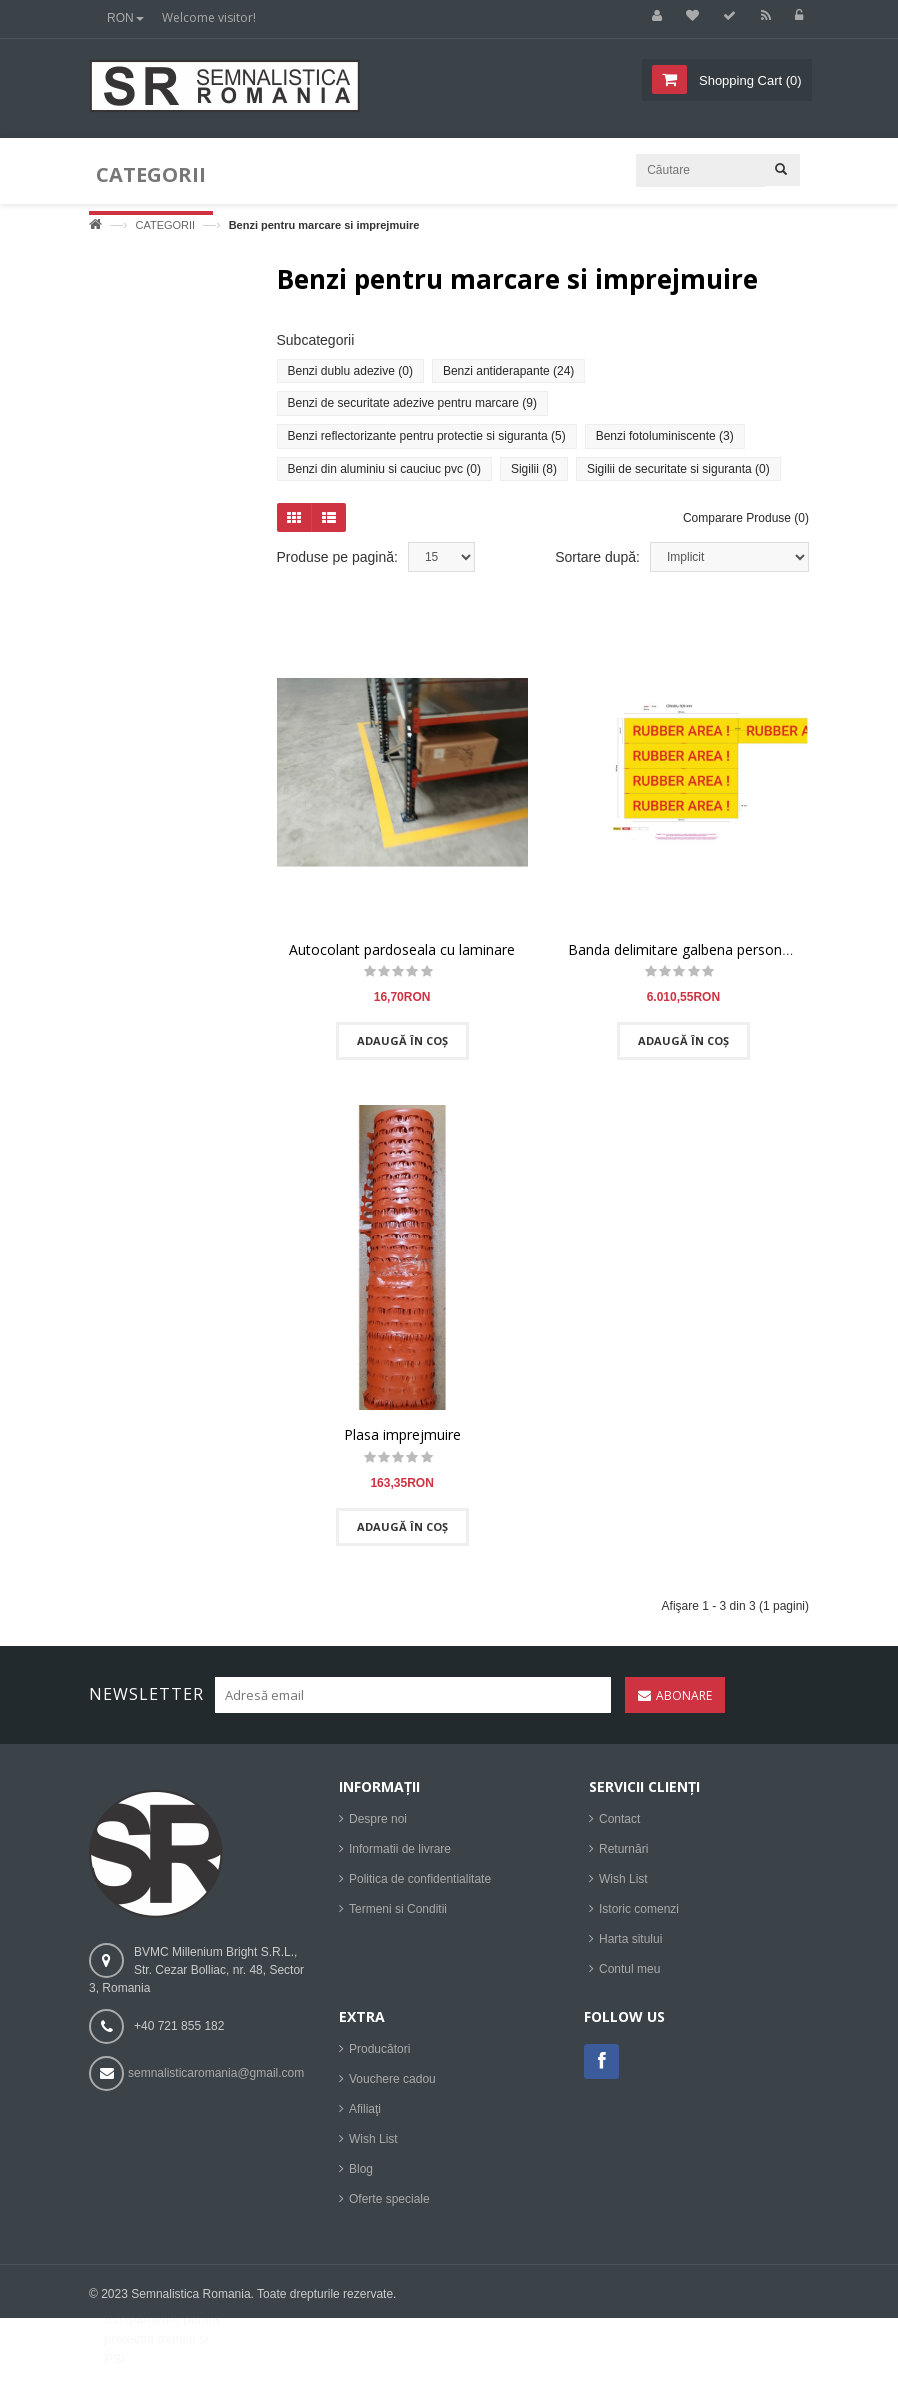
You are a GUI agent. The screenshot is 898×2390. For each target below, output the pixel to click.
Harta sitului (630, 1949)
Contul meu (629, 1979)
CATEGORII (165, 225)
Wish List (623, 1889)
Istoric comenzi (639, 1919)
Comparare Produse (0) (746, 527)
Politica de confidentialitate (420, 1889)
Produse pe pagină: (337, 566)
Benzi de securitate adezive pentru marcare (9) (412, 412)
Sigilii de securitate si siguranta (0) (678, 477)
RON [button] (125, 18)
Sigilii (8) (534, 477)
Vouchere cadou (392, 2089)
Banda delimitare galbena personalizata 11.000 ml (729, 957)
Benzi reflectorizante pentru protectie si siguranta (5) (427, 444)
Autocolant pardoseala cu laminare (402, 957)
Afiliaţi (365, 2119)
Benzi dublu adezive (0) (350, 379)
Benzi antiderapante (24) (508, 379)
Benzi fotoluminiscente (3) (665, 444)
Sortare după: (597, 566)
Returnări (623, 1859)
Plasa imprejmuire (402, 1443)
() (748, 80)
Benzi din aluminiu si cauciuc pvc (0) (384, 477)
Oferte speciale (389, 2209)
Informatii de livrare (400, 1859)
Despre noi (378, 1829)
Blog (361, 2179)
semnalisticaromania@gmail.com (216, 2083)
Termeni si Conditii (398, 1919)
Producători (379, 2059)
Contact (619, 1829)
